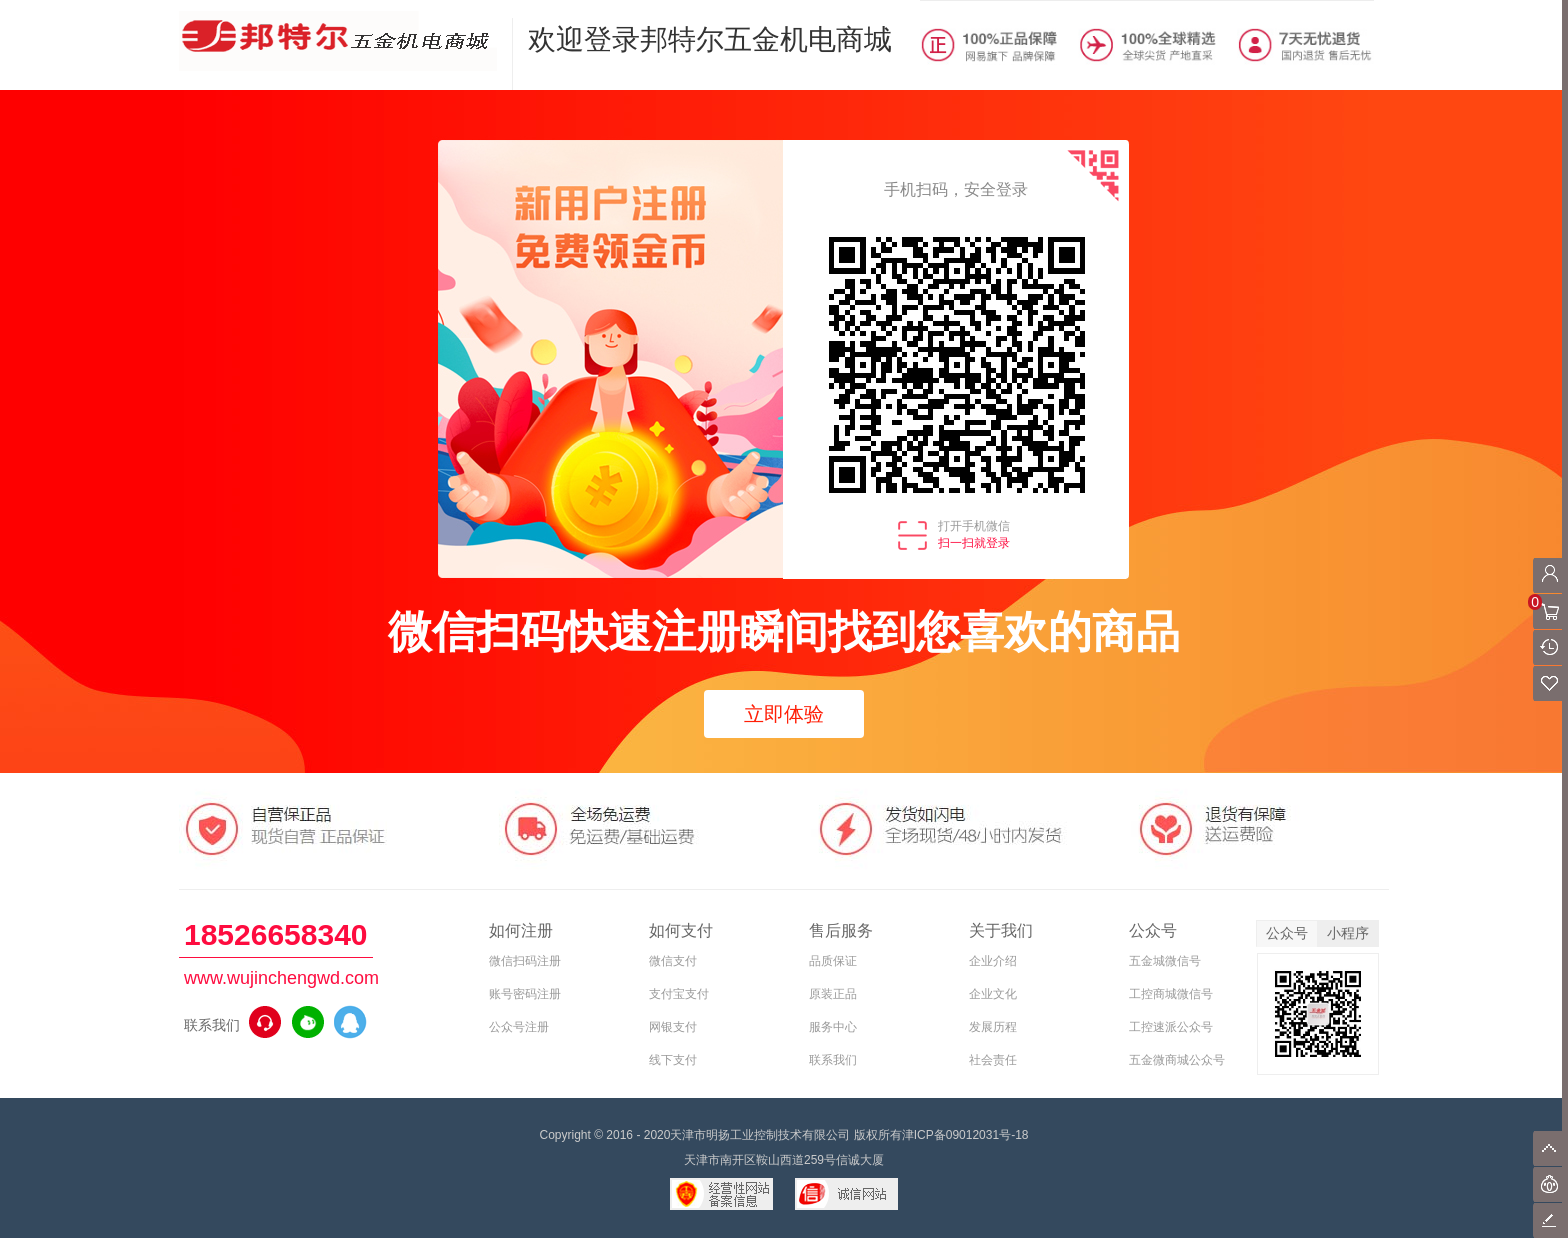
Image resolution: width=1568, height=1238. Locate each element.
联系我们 (833, 1060)
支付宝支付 (679, 994)
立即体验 (784, 714)
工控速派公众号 (1171, 1027)
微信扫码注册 (525, 961)
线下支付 (673, 1060)
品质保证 (833, 961)
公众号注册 (519, 1027)
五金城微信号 (1165, 961)
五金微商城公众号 (1177, 1060)
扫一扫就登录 (974, 543)
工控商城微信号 (1171, 994)
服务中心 (833, 1027)
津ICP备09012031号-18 (965, 1135)
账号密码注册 (525, 994)
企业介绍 (993, 961)
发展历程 (993, 1027)
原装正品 (833, 994)
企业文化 (993, 994)
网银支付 (673, 1027)
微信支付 (673, 961)
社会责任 (993, 1060)
